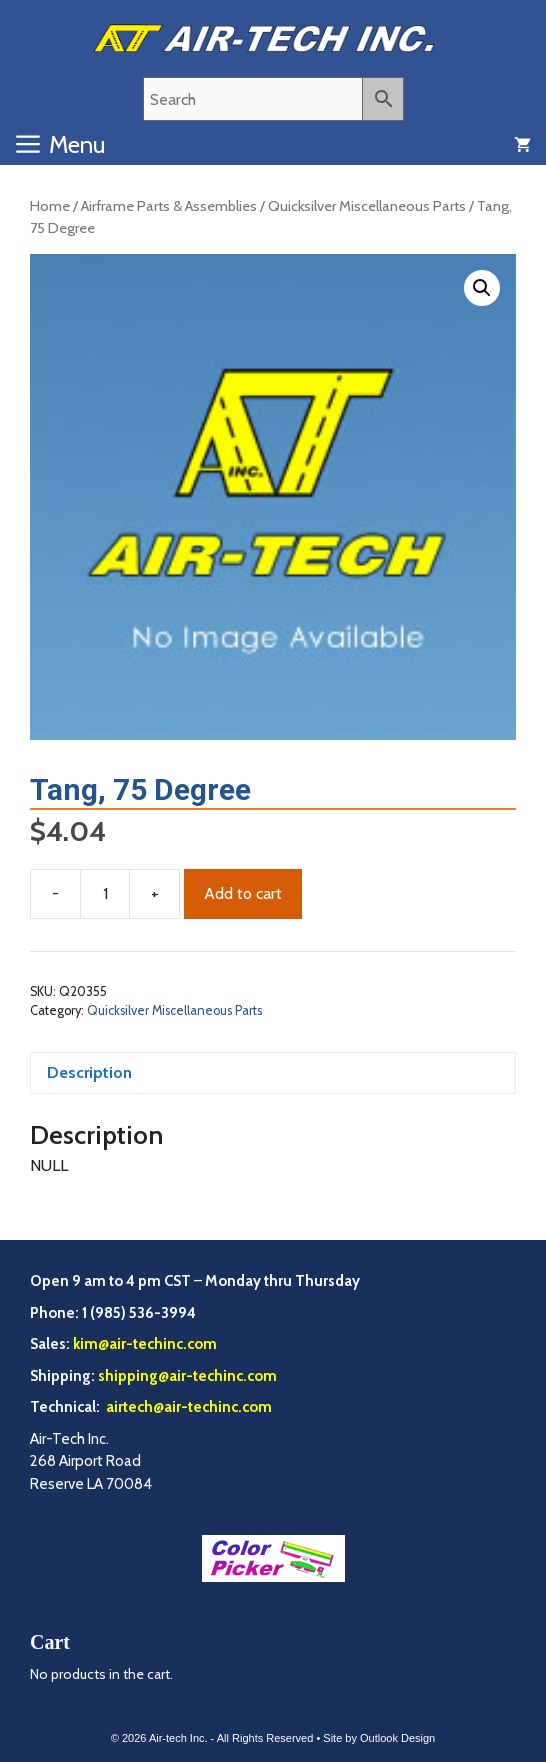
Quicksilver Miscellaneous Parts (367, 206)
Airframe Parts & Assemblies (169, 206)
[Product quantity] (105, 894)
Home (50, 206)
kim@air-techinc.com (145, 1344)
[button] (482, 288)
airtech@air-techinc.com (187, 1407)
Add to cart (243, 893)
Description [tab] (89, 1072)
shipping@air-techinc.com (187, 1376)
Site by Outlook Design (379, 1738)
